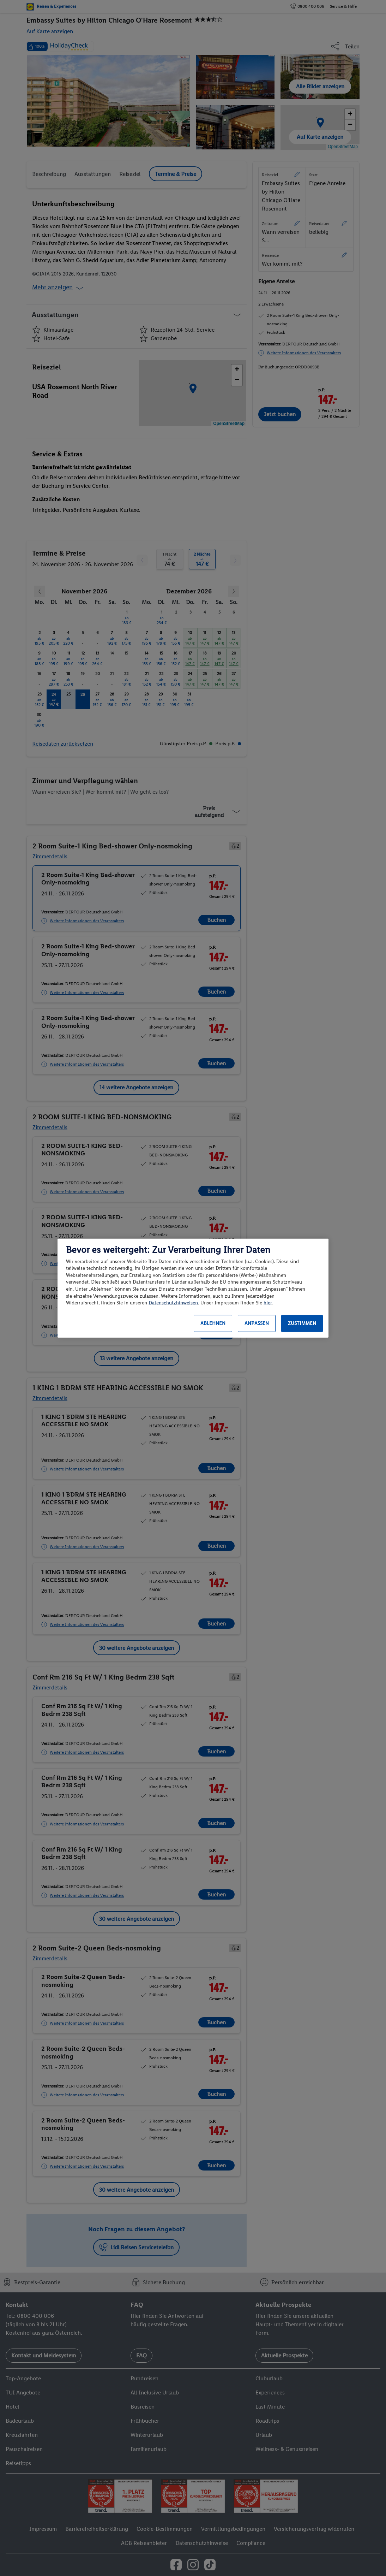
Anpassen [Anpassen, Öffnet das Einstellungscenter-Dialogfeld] (257, 1323)
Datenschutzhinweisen (173, 1303)
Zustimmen (302, 1323)
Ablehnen (212, 1323)
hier (268, 1303)
